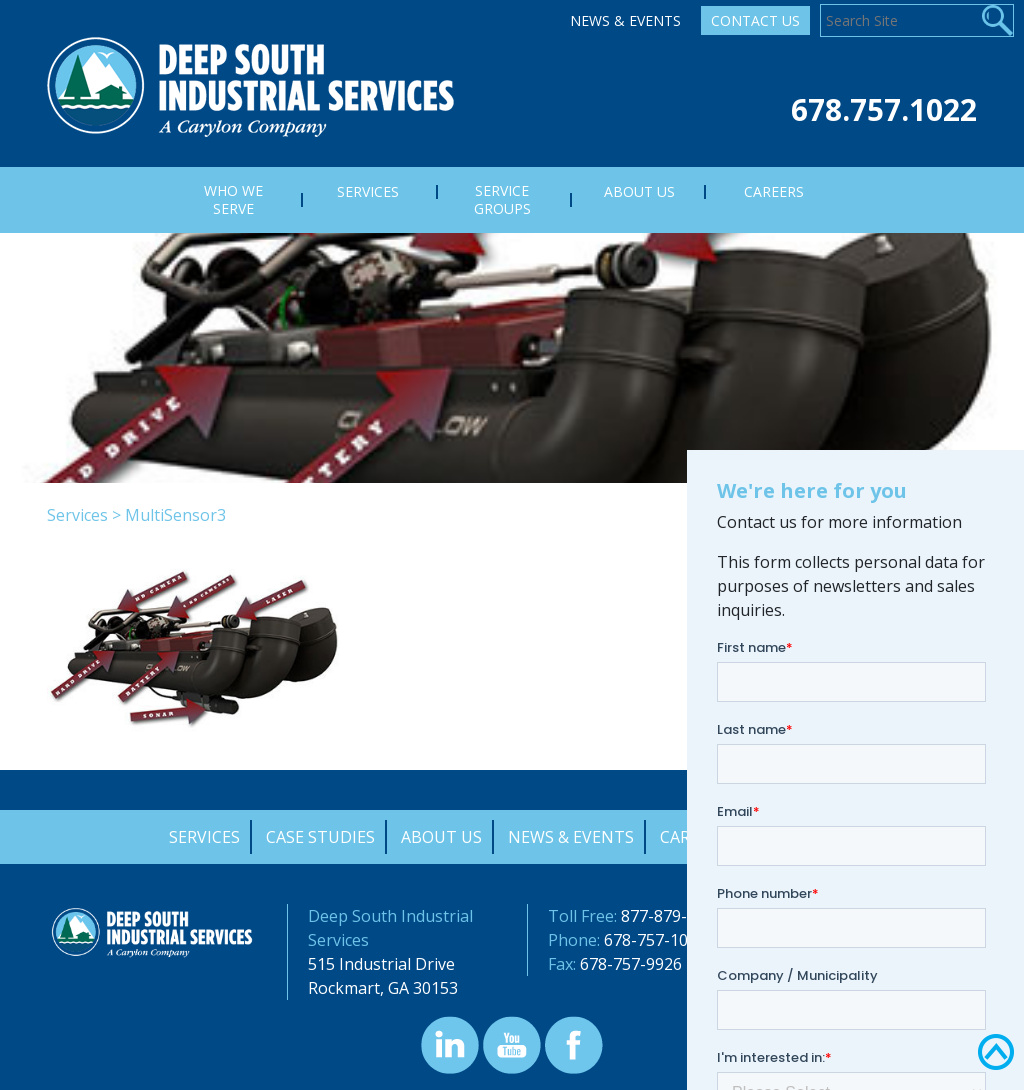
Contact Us (755, 20)
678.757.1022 (884, 109)
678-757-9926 (631, 964)
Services (77, 515)
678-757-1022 (655, 940)
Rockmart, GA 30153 (383, 988)
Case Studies (320, 837)
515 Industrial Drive (381, 964)
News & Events (625, 20)
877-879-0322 (672, 916)
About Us (441, 837)
